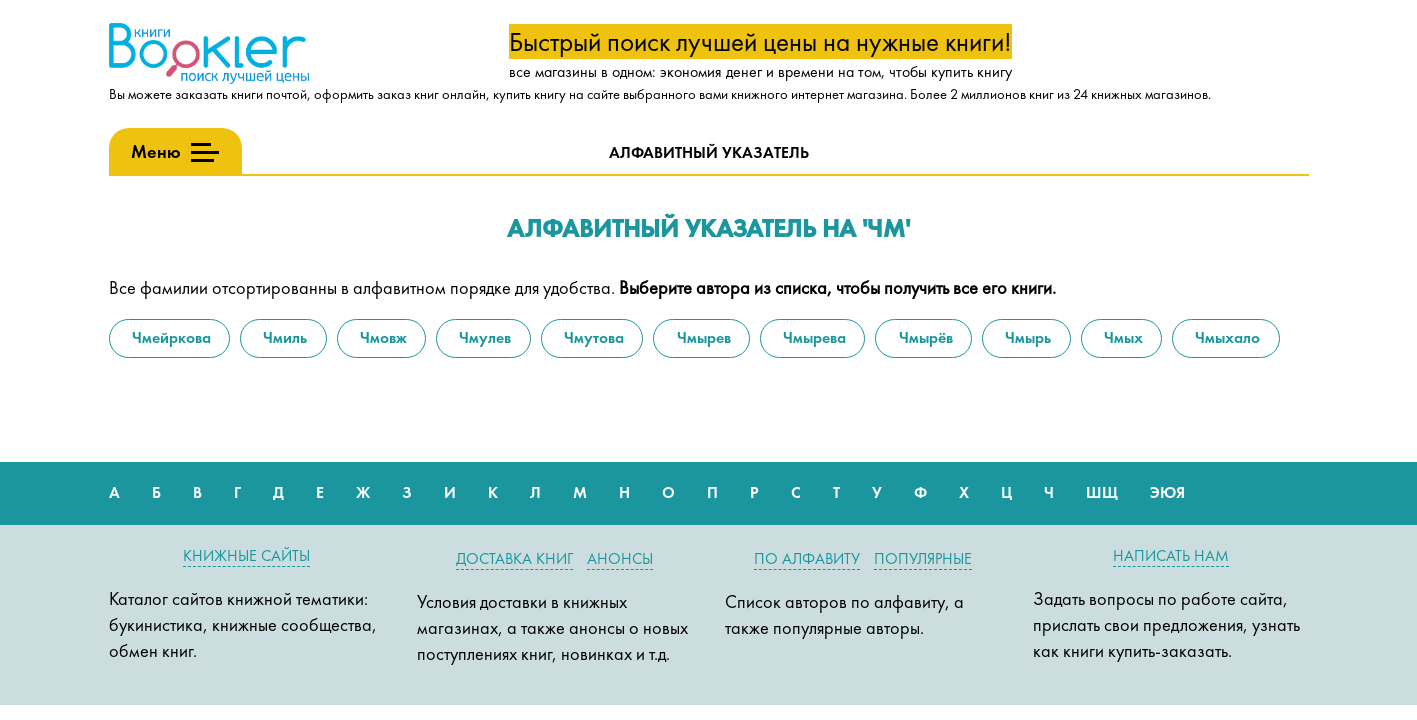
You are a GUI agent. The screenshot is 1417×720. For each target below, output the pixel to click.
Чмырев (702, 337)
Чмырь (1026, 337)
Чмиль (283, 337)
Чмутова (592, 337)
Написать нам (1171, 555)
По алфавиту (807, 558)
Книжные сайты (246, 555)
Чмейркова (169, 337)
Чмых (1121, 337)
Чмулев (483, 337)
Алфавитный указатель (709, 152)
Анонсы (620, 558)
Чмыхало (1225, 337)
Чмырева (812, 337)
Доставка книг (514, 558)
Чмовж (381, 337)
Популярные (923, 558)
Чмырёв (924, 337)
